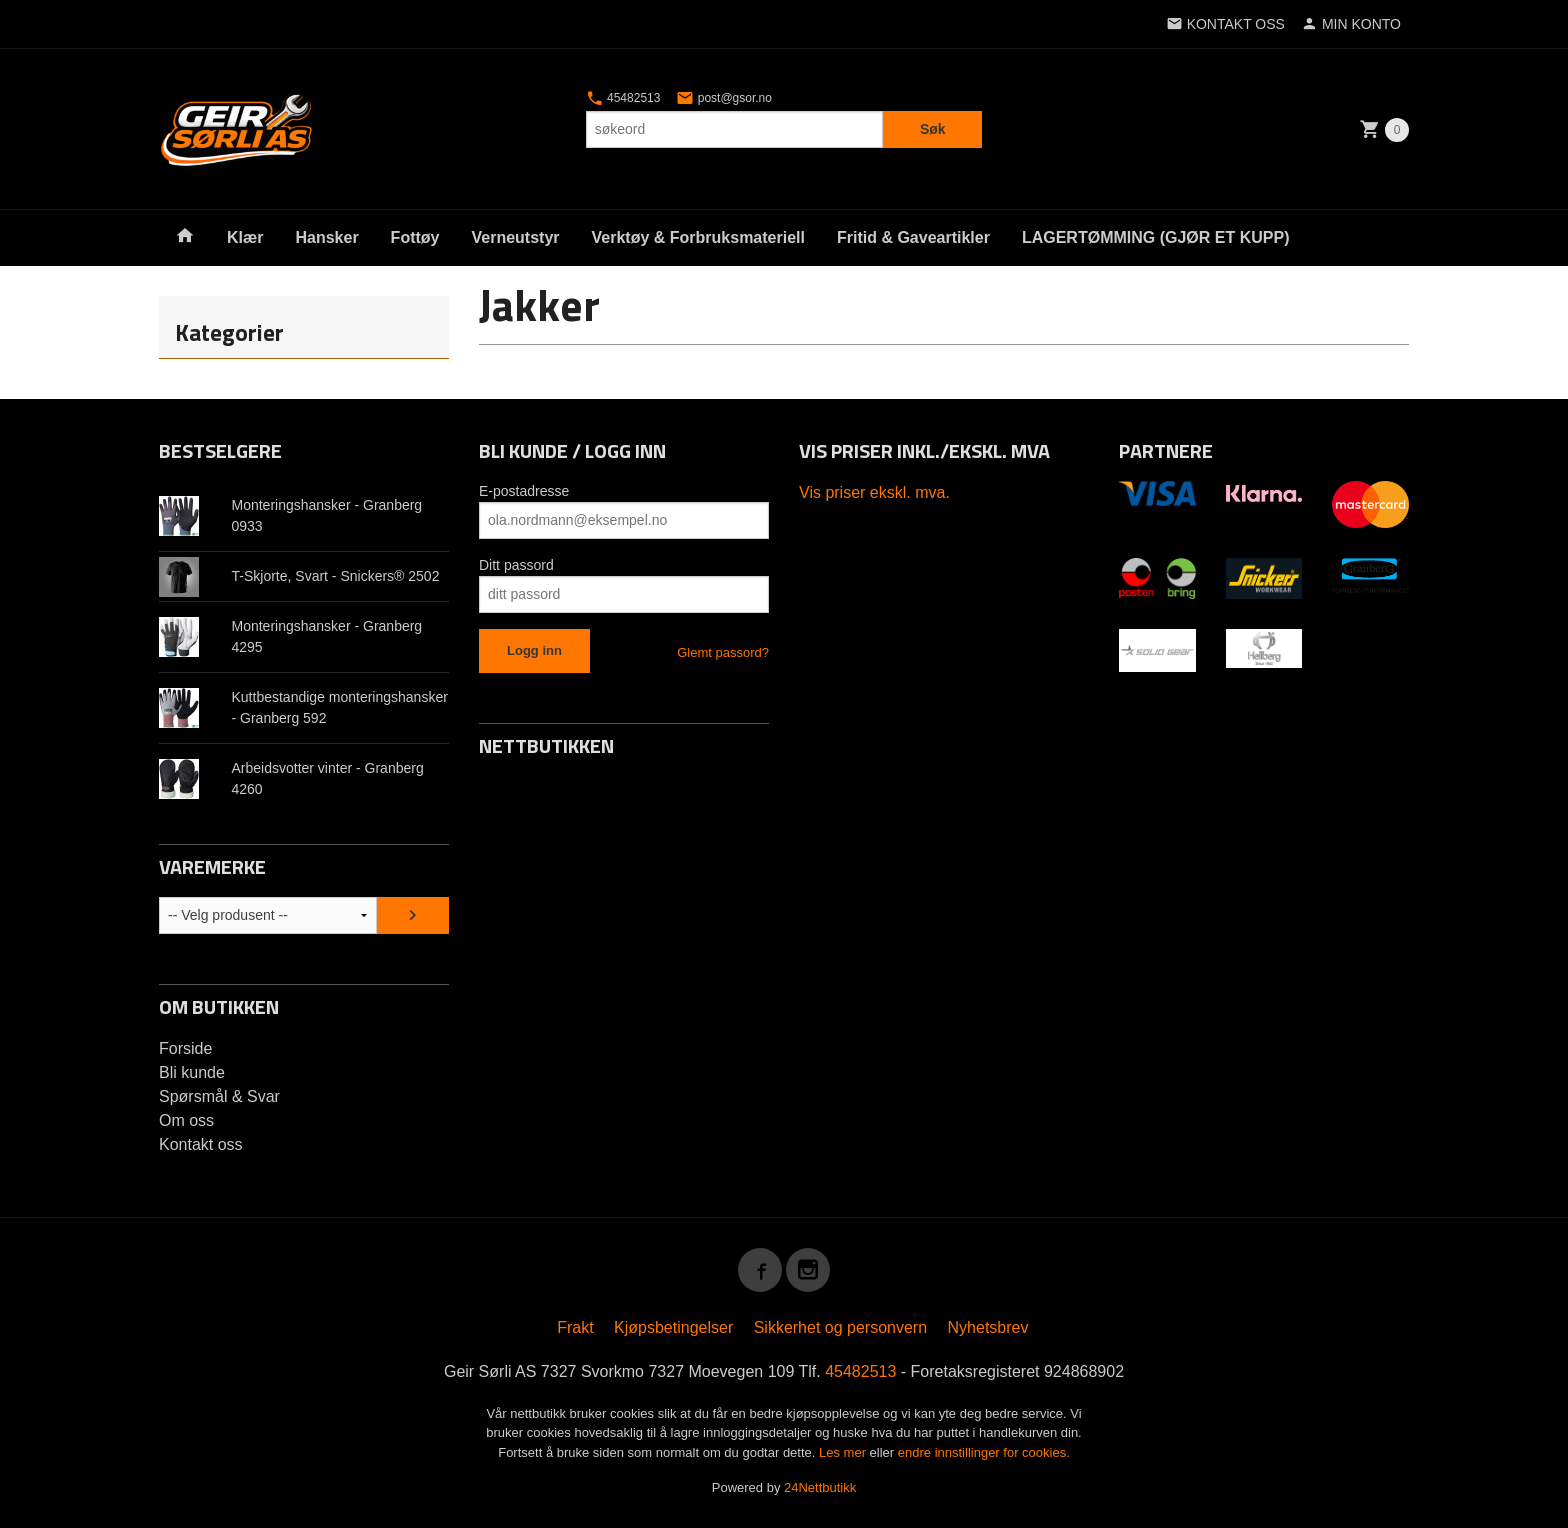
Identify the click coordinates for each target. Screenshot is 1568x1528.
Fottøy (415, 237)
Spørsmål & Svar (219, 1096)
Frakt (575, 1327)
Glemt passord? (723, 652)
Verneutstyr (515, 237)
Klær (245, 237)
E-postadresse (524, 491)
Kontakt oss (201, 1144)
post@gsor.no (724, 98)
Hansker (326, 237)
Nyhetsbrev (988, 1327)
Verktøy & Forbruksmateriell (698, 237)
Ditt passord (516, 565)
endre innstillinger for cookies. (984, 1452)
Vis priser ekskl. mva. (874, 492)
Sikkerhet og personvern (840, 1327)
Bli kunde (192, 1072)
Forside (185, 1048)
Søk (933, 129)
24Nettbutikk (820, 1487)
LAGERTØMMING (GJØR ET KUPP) (1156, 237)
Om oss (186, 1120)
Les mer (844, 1452)
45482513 (623, 98)
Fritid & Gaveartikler (913, 237)
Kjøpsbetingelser (673, 1327)
